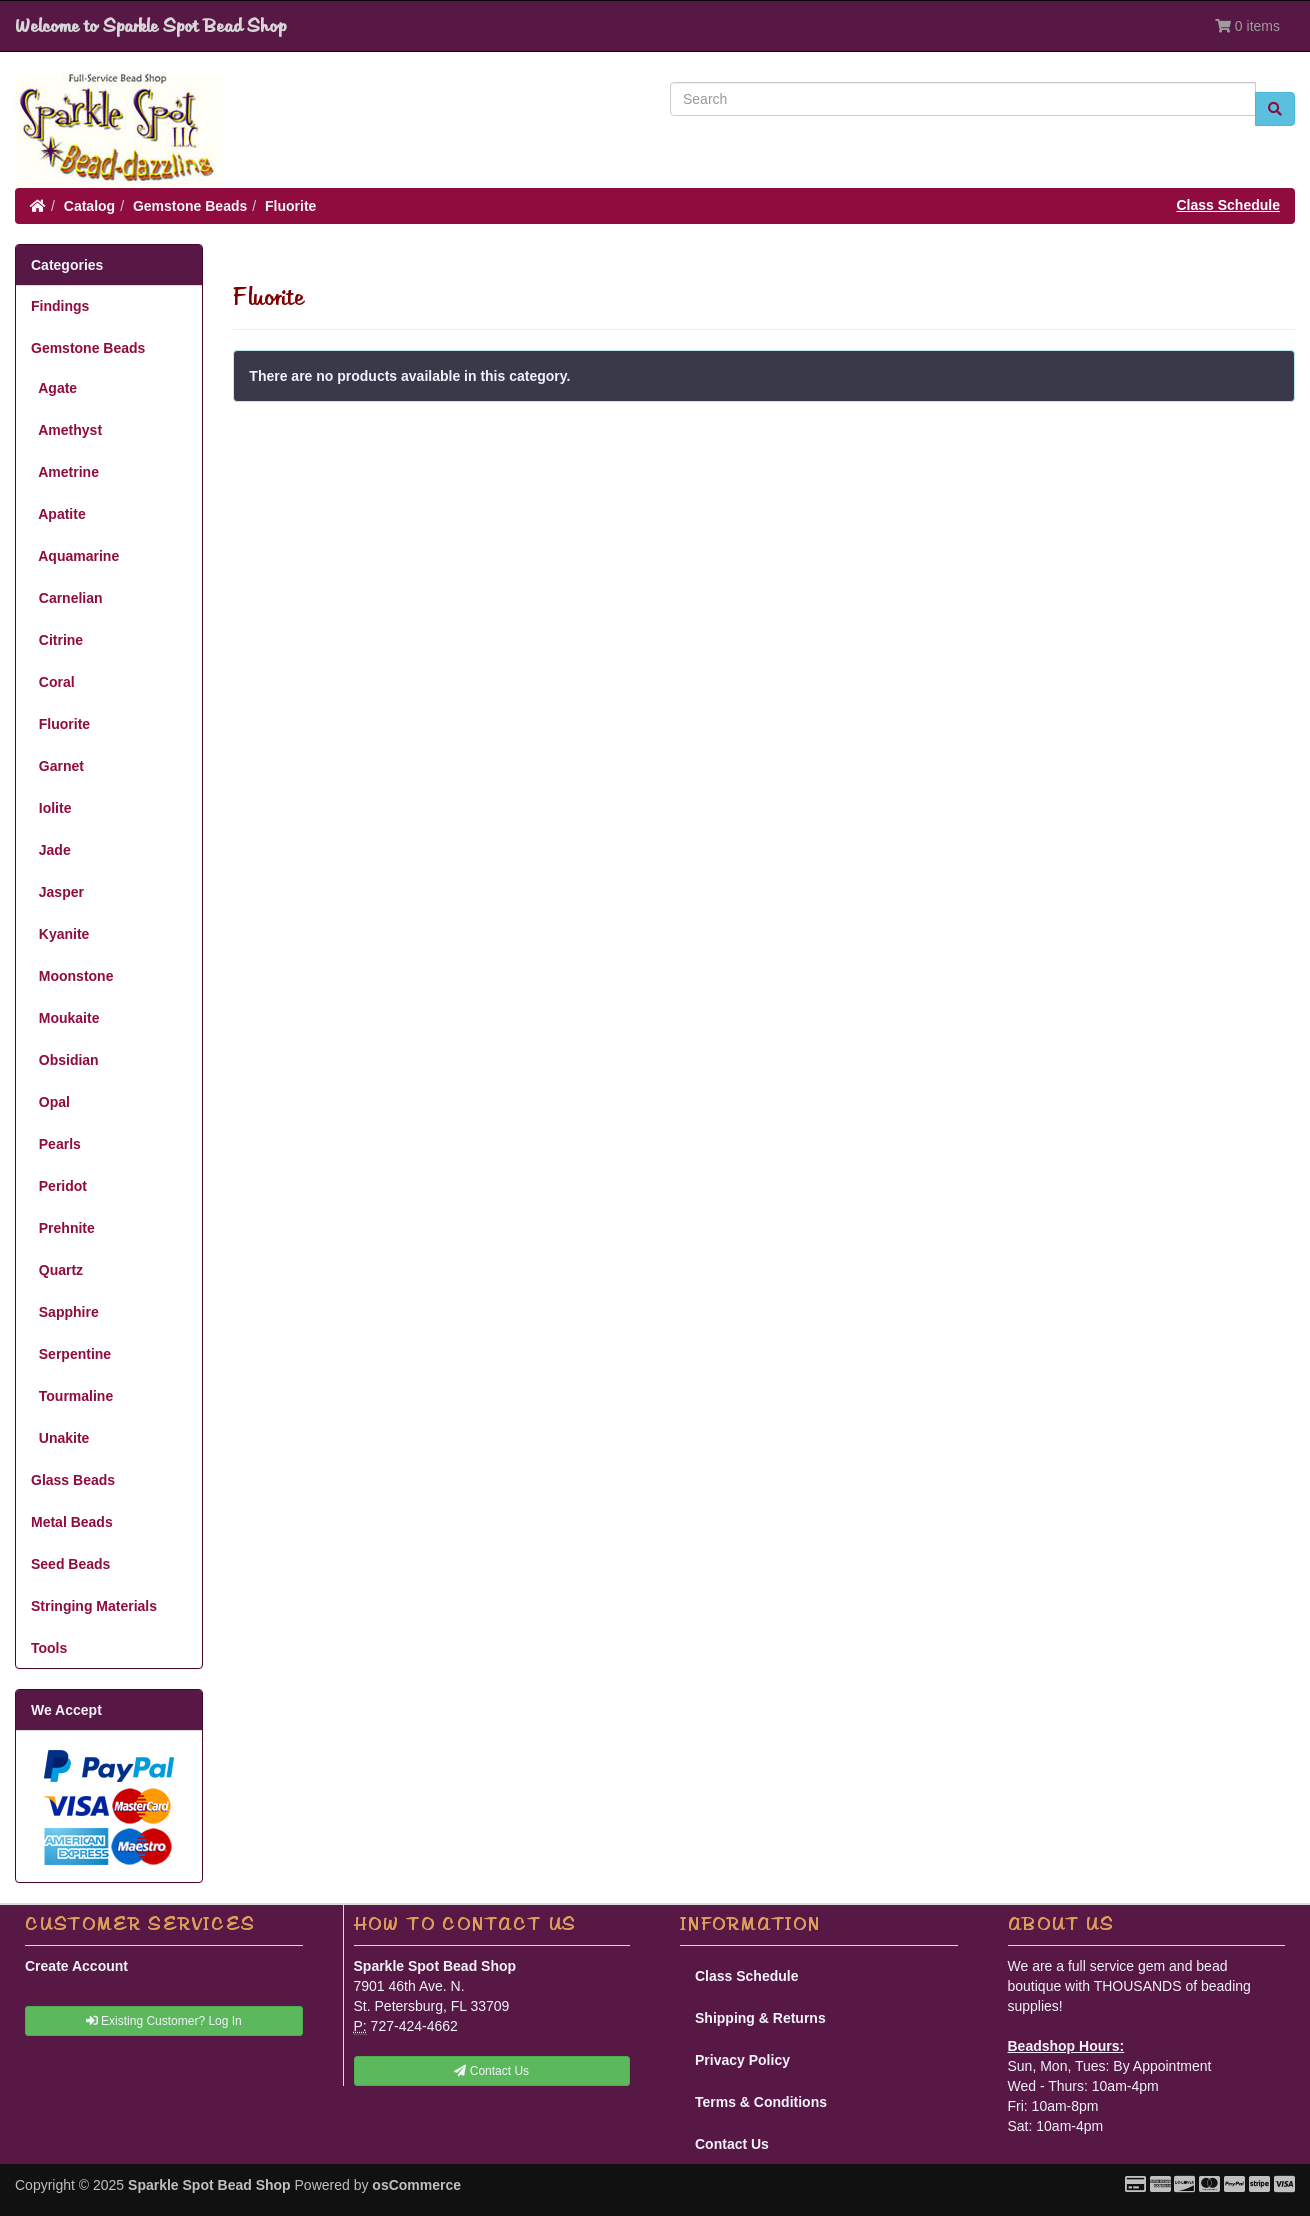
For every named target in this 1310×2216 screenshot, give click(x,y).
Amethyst (66, 430)
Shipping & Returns (760, 2018)
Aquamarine (75, 556)
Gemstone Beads (190, 206)
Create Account (76, 1966)
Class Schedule (1229, 205)
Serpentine (71, 1354)
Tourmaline (72, 1396)
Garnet (57, 766)
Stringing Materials (94, 1606)
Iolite (51, 808)
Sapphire (65, 1312)
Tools (49, 1648)
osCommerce (416, 2185)
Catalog (89, 206)
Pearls (56, 1144)
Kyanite (60, 934)
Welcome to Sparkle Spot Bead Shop (150, 26)
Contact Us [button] (491, 2071)
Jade (51, 850)
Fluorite (290, 206)
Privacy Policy (742, 2060)
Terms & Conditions (761, 2102)
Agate (54, 388)
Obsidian (65, 1060)
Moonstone (72, 976)
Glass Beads (73, 1480)
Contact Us (732, 2144)
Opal (50, 1102)
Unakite (60, 1438)
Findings (60, 306)
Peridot (59, 1186)
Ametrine (65, 472)
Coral (53, 682)
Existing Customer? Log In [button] (164, 2021)
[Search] (963, 99)
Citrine (57, 640)
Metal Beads (72, 1522)
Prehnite (63, 1228)
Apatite (58, 514)
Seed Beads (70, 1564)
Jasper (57, 892)
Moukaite (65, 1018)
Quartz (57, 1270)
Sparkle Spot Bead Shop (209, 2185)
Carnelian (67, 598)
